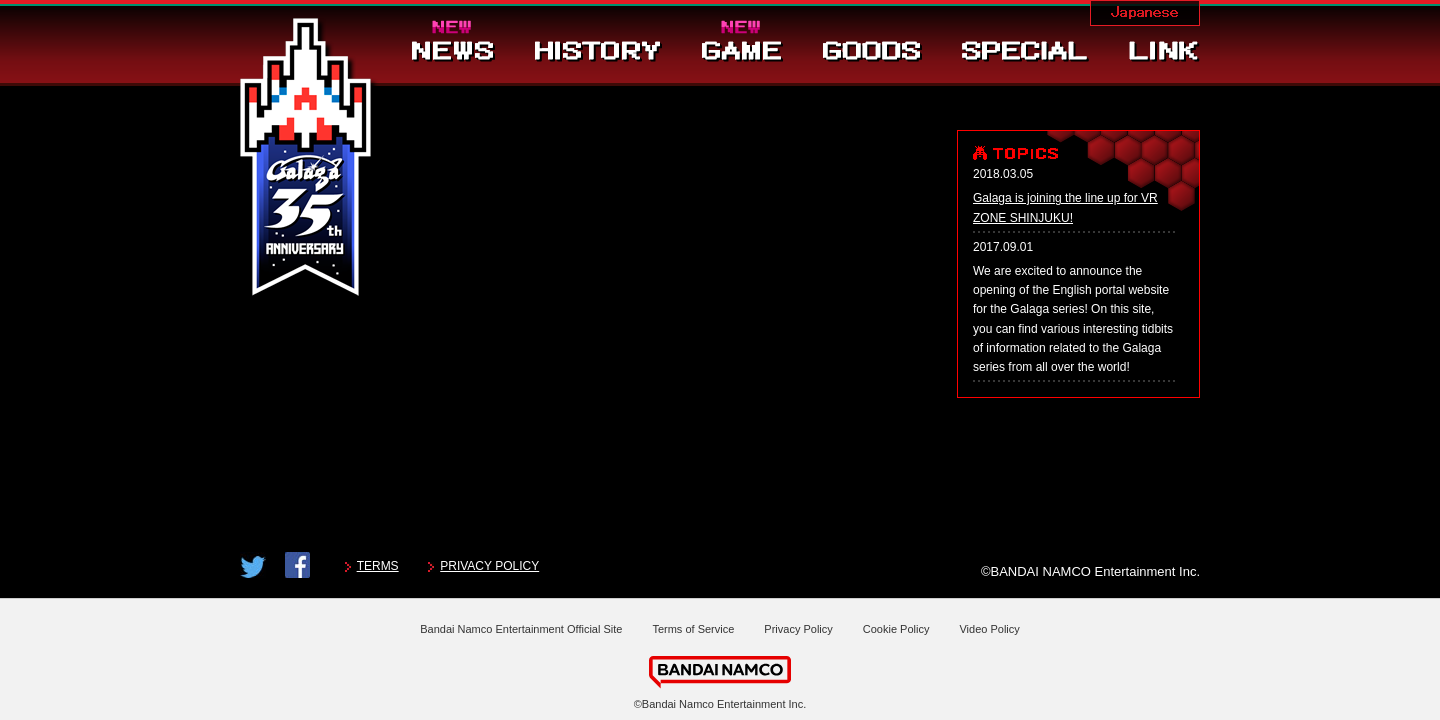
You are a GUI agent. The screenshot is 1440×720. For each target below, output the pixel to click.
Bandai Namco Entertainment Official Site (521, 629)
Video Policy (989, 629)
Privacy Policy (798, 629)
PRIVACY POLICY (489, 566)
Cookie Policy (896, 629)
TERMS (378, 566)
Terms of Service (693, 629)
